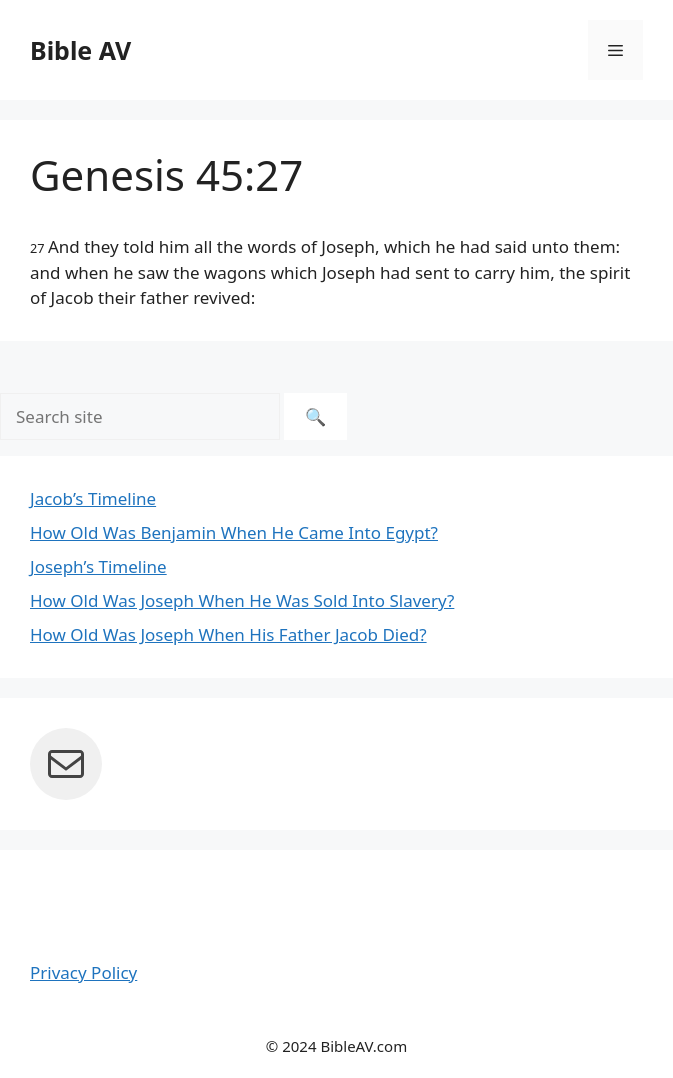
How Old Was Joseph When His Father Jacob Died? (228, 634)
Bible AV (80, 50)
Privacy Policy (83, 972)
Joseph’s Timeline (98, 566)
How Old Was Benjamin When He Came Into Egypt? (234, 532)
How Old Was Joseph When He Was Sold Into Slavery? (242, 600)
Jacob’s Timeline (93, 498)
